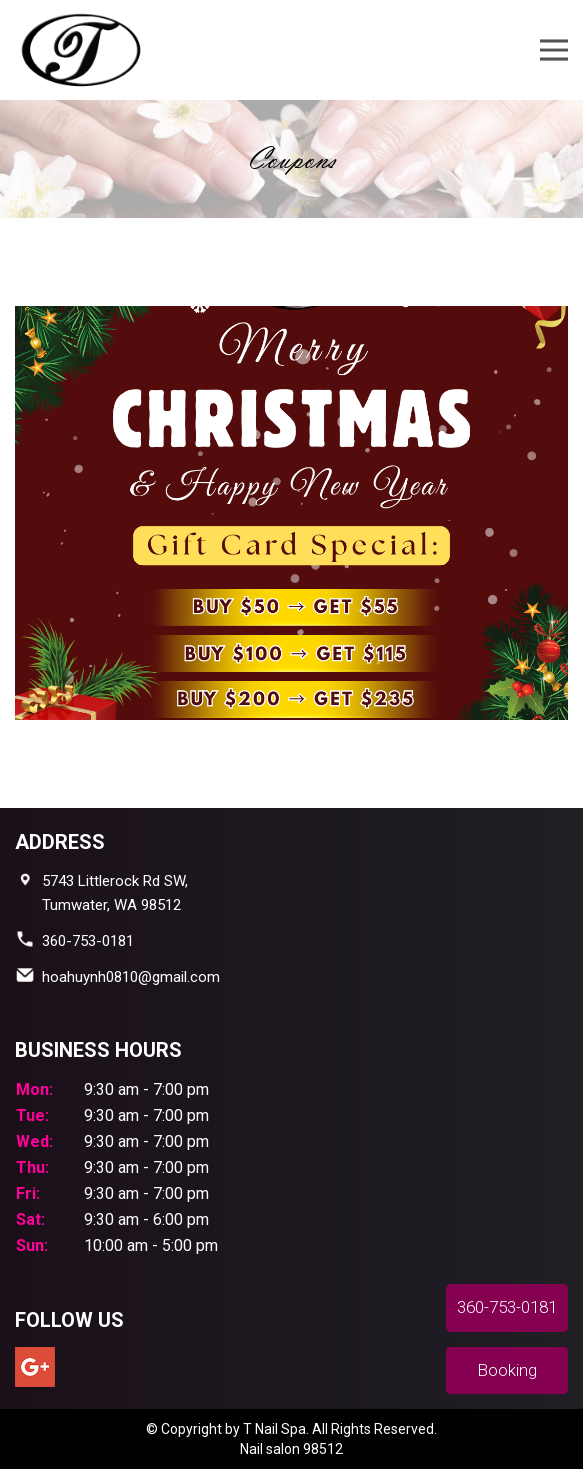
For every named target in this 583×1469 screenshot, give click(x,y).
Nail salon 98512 (291, 1449)
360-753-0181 (88, 941)
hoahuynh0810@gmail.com (131, 977)
